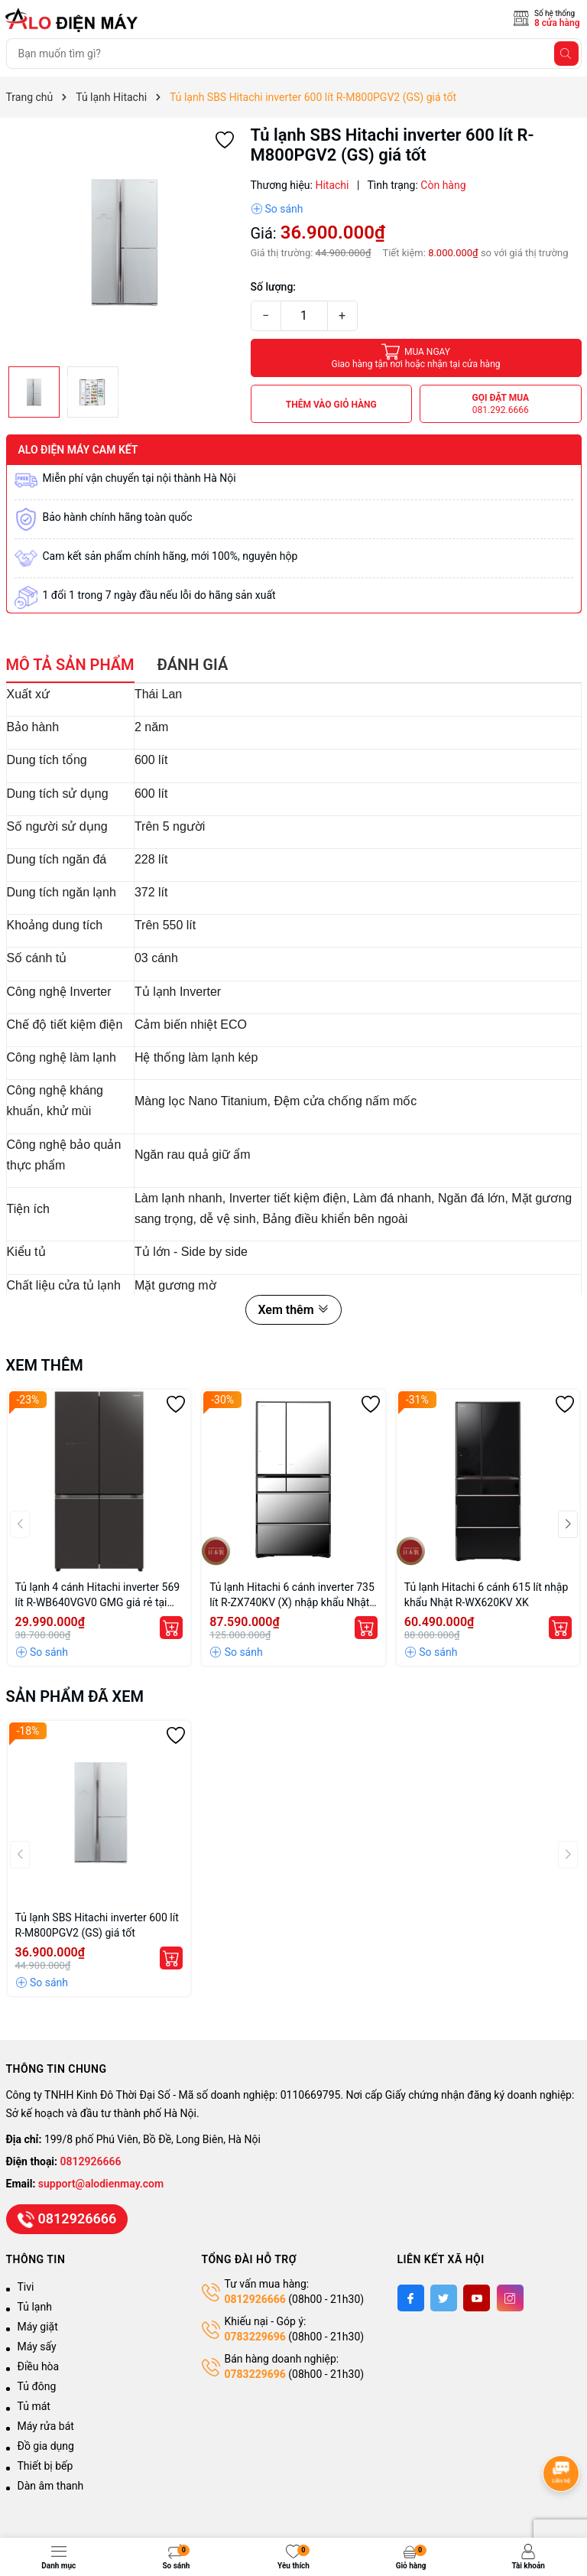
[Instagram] (510, 2298)
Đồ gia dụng (46, 2446)
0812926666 (91, 2161)
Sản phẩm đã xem (75, 1696)
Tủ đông (37, 2386)
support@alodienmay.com (101, 2184)
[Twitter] (443, 2298)
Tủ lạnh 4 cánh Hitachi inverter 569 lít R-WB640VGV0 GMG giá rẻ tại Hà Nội (97, 1595)
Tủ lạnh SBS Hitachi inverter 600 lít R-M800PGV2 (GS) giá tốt (97, 1925)
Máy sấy (37, 2346)
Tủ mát (34, 2406)
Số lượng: (274, 287)
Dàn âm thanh (51, 2486)
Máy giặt (38, 2327)
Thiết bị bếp (45, 2466)
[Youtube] (476, 2298)
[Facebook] (410, 2298)
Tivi (26, 2287)
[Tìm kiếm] (566, 53)
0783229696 (255, 2336)
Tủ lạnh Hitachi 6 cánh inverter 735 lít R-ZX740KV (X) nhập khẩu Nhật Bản (292, 1595)
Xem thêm (293, 1310)
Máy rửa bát (46, 2426)
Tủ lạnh (35, 2307)
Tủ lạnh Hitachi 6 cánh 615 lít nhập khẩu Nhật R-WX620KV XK (486, 1594)
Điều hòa (39, 2366)
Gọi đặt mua (500, 404)
